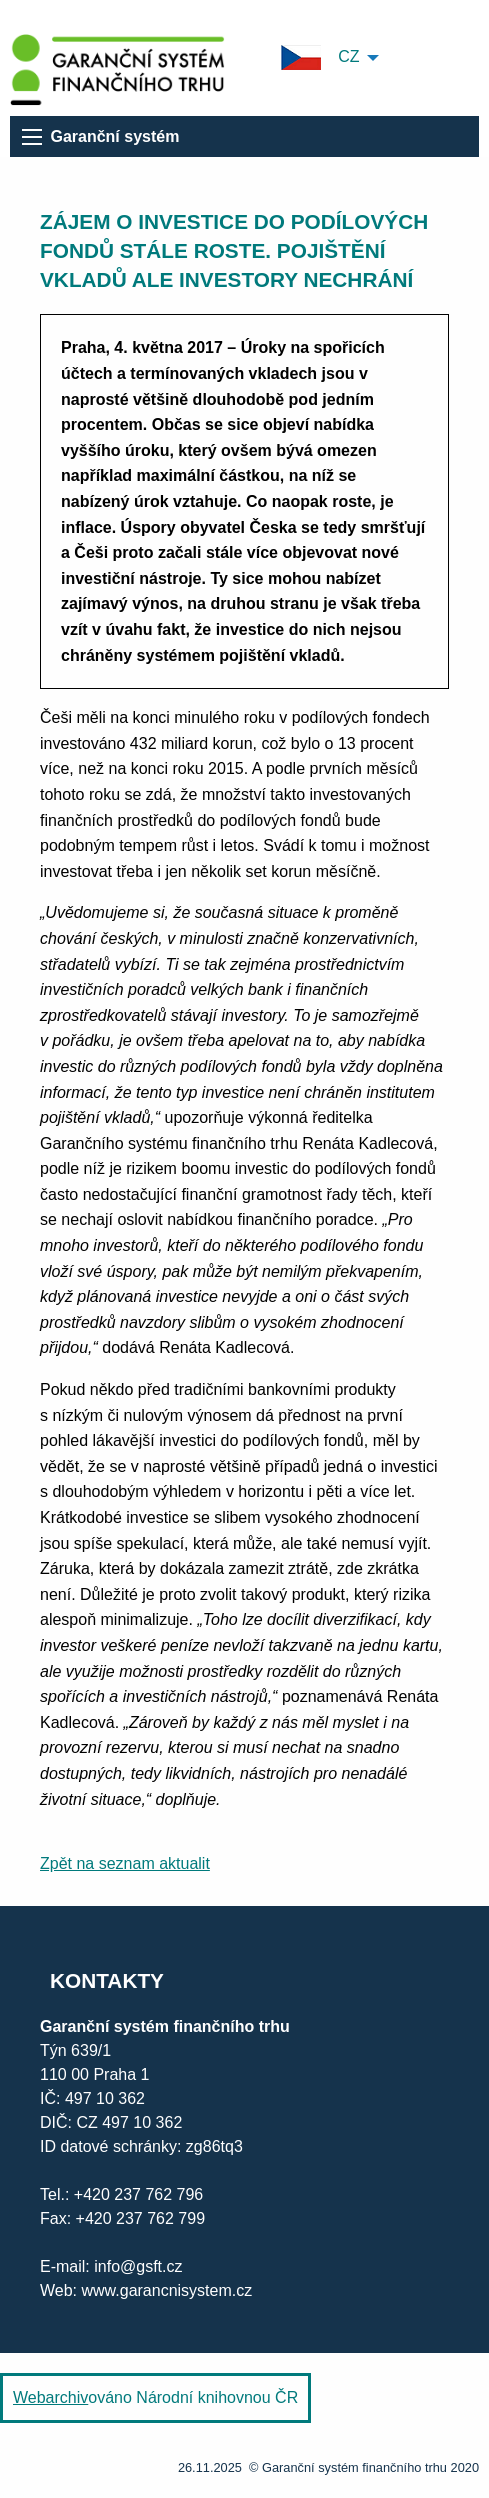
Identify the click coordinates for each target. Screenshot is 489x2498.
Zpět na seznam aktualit (125, 1863)
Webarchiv (50, 2397)
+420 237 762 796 (138, 2194)
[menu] (32, 137)
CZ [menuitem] (320, 57)
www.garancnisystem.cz (164, 2290)
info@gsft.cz (138, 2266)
